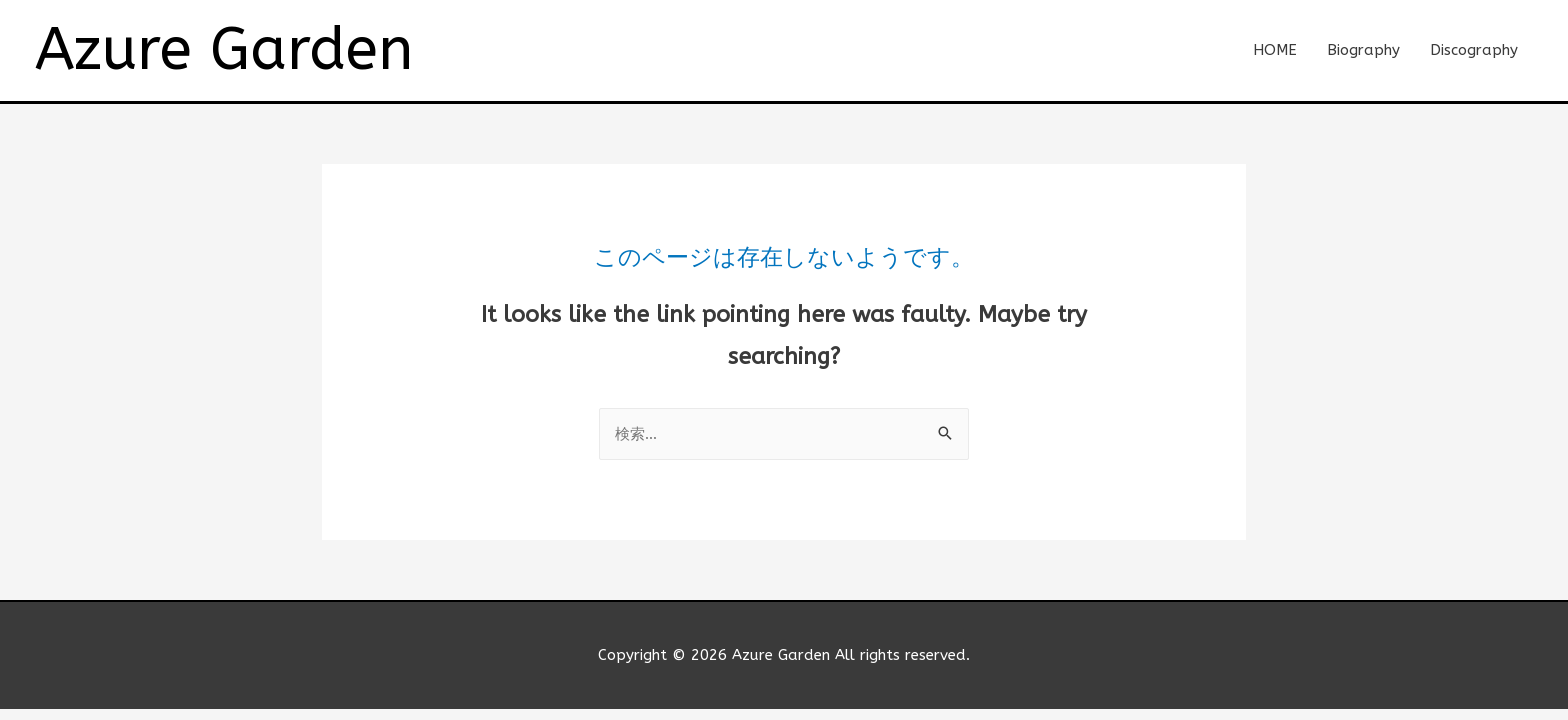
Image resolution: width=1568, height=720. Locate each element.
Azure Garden (224, 49)
